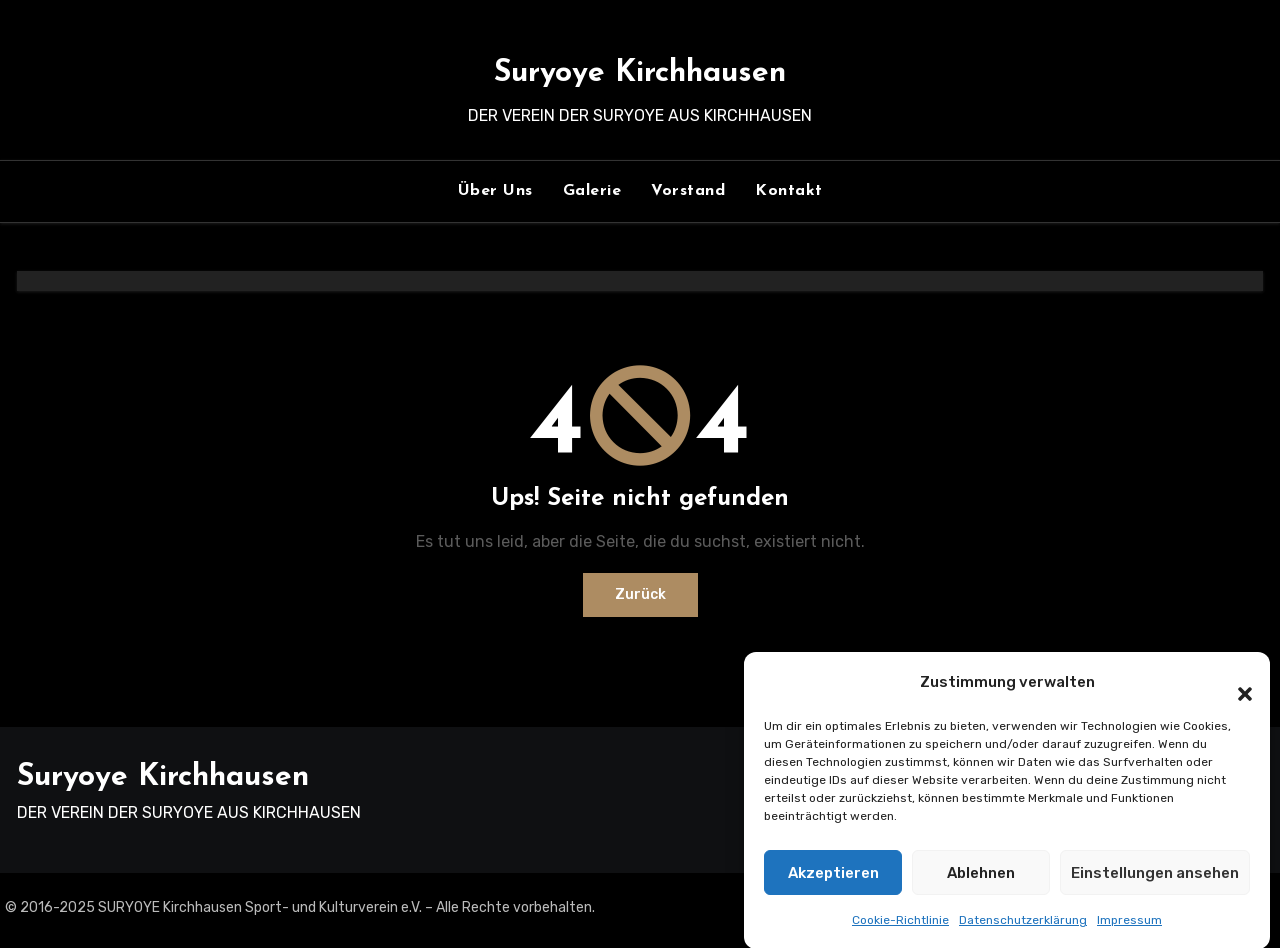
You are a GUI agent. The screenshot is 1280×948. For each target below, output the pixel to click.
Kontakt (789, 191)
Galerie (592, 191)
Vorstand (688, 191)
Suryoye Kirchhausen (640, 73)
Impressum (1129, 931)
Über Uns (495, 191)
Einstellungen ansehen (1155, 884)
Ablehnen (981, 884)
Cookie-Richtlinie (900, 931)
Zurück (640, 594)
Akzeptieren (833, 884)
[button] (1235, 693)
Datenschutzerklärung (1023, 931)
